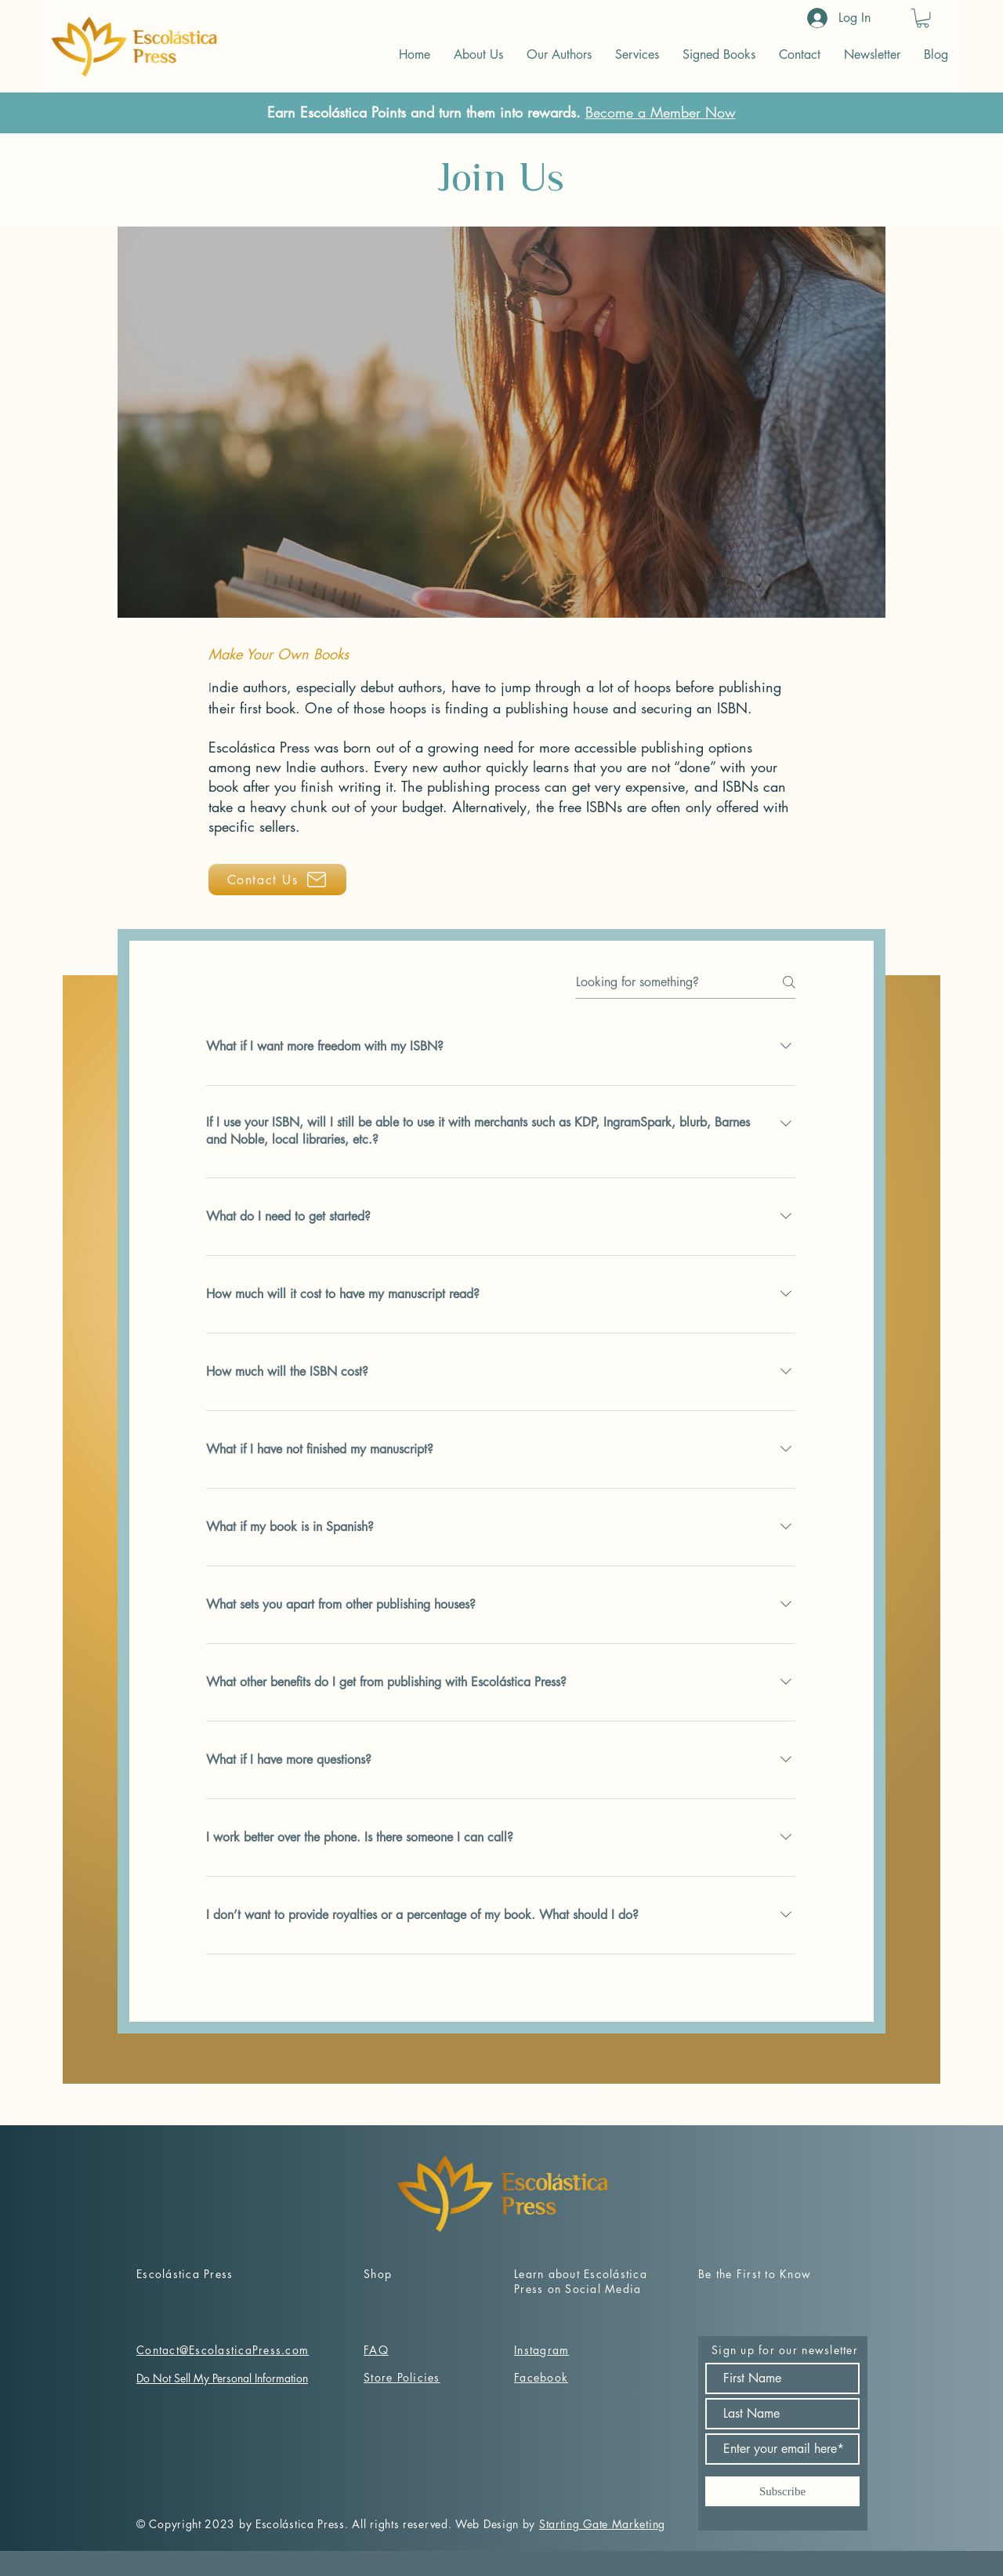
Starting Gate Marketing (602, 2523)
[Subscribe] (782, 2491)
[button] (922, 18)
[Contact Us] (277, 879)
